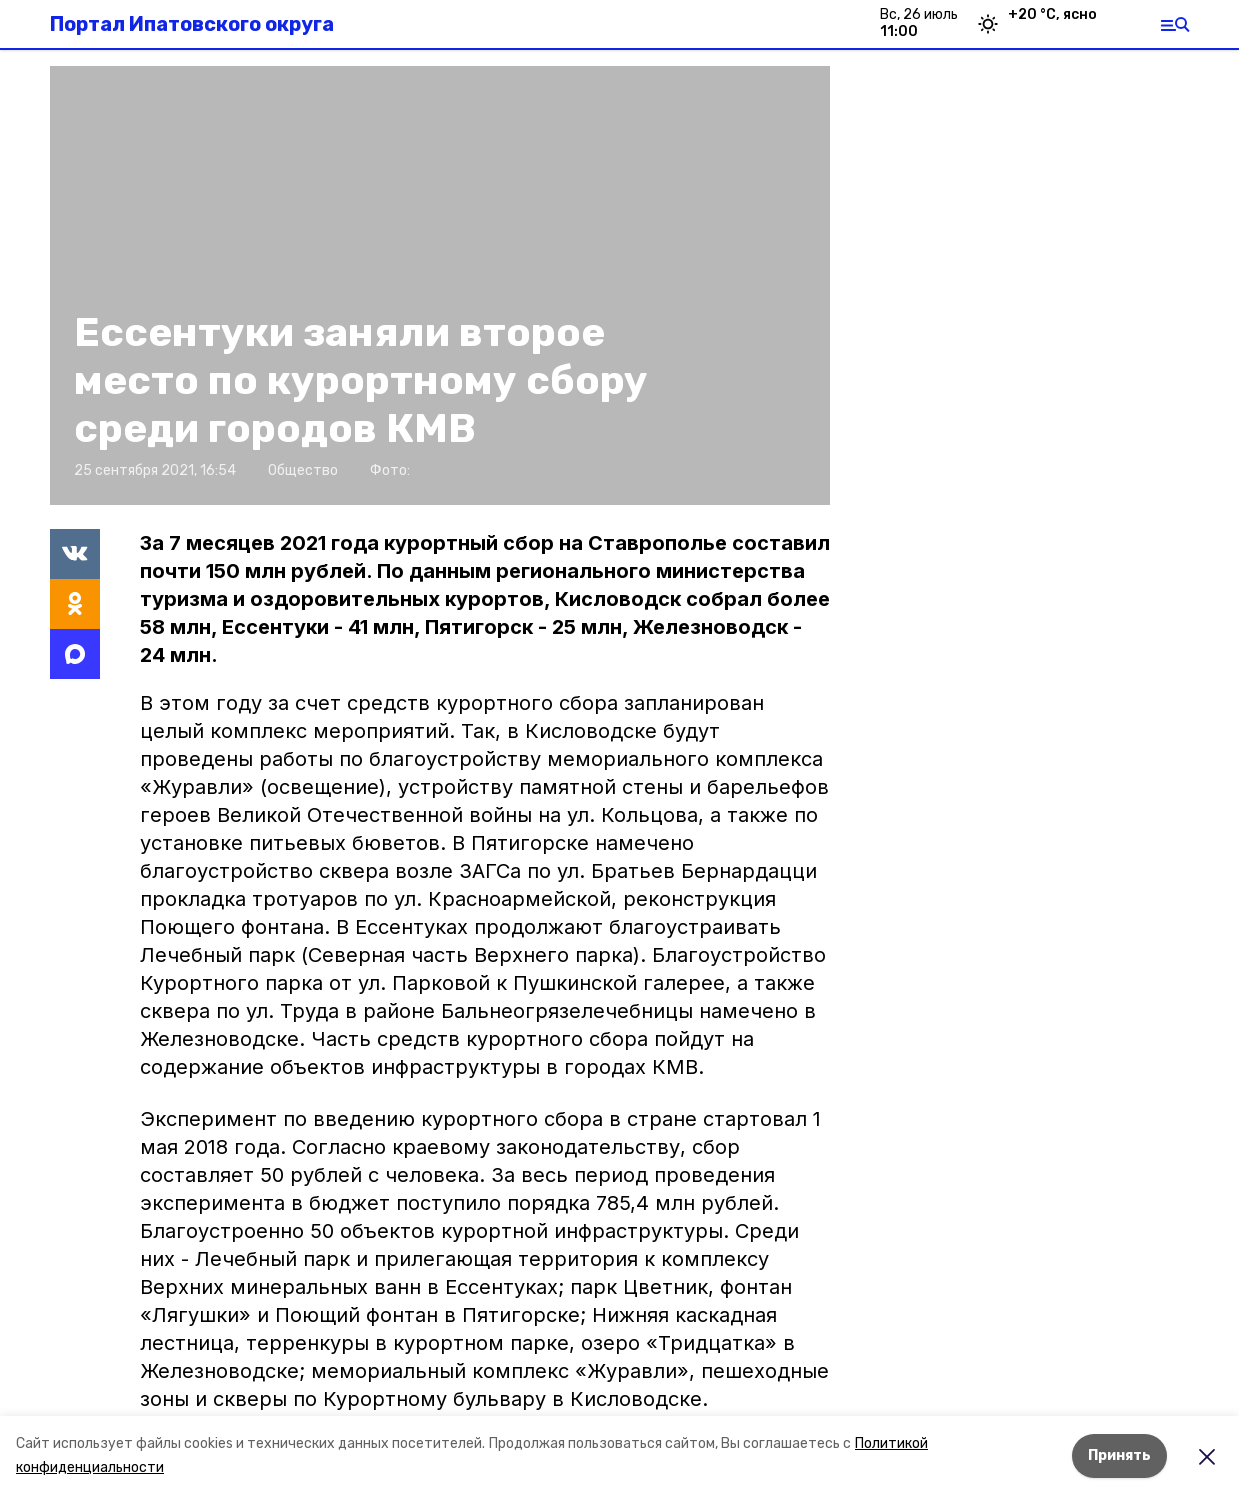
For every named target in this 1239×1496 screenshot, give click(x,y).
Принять (1119, 1455)
